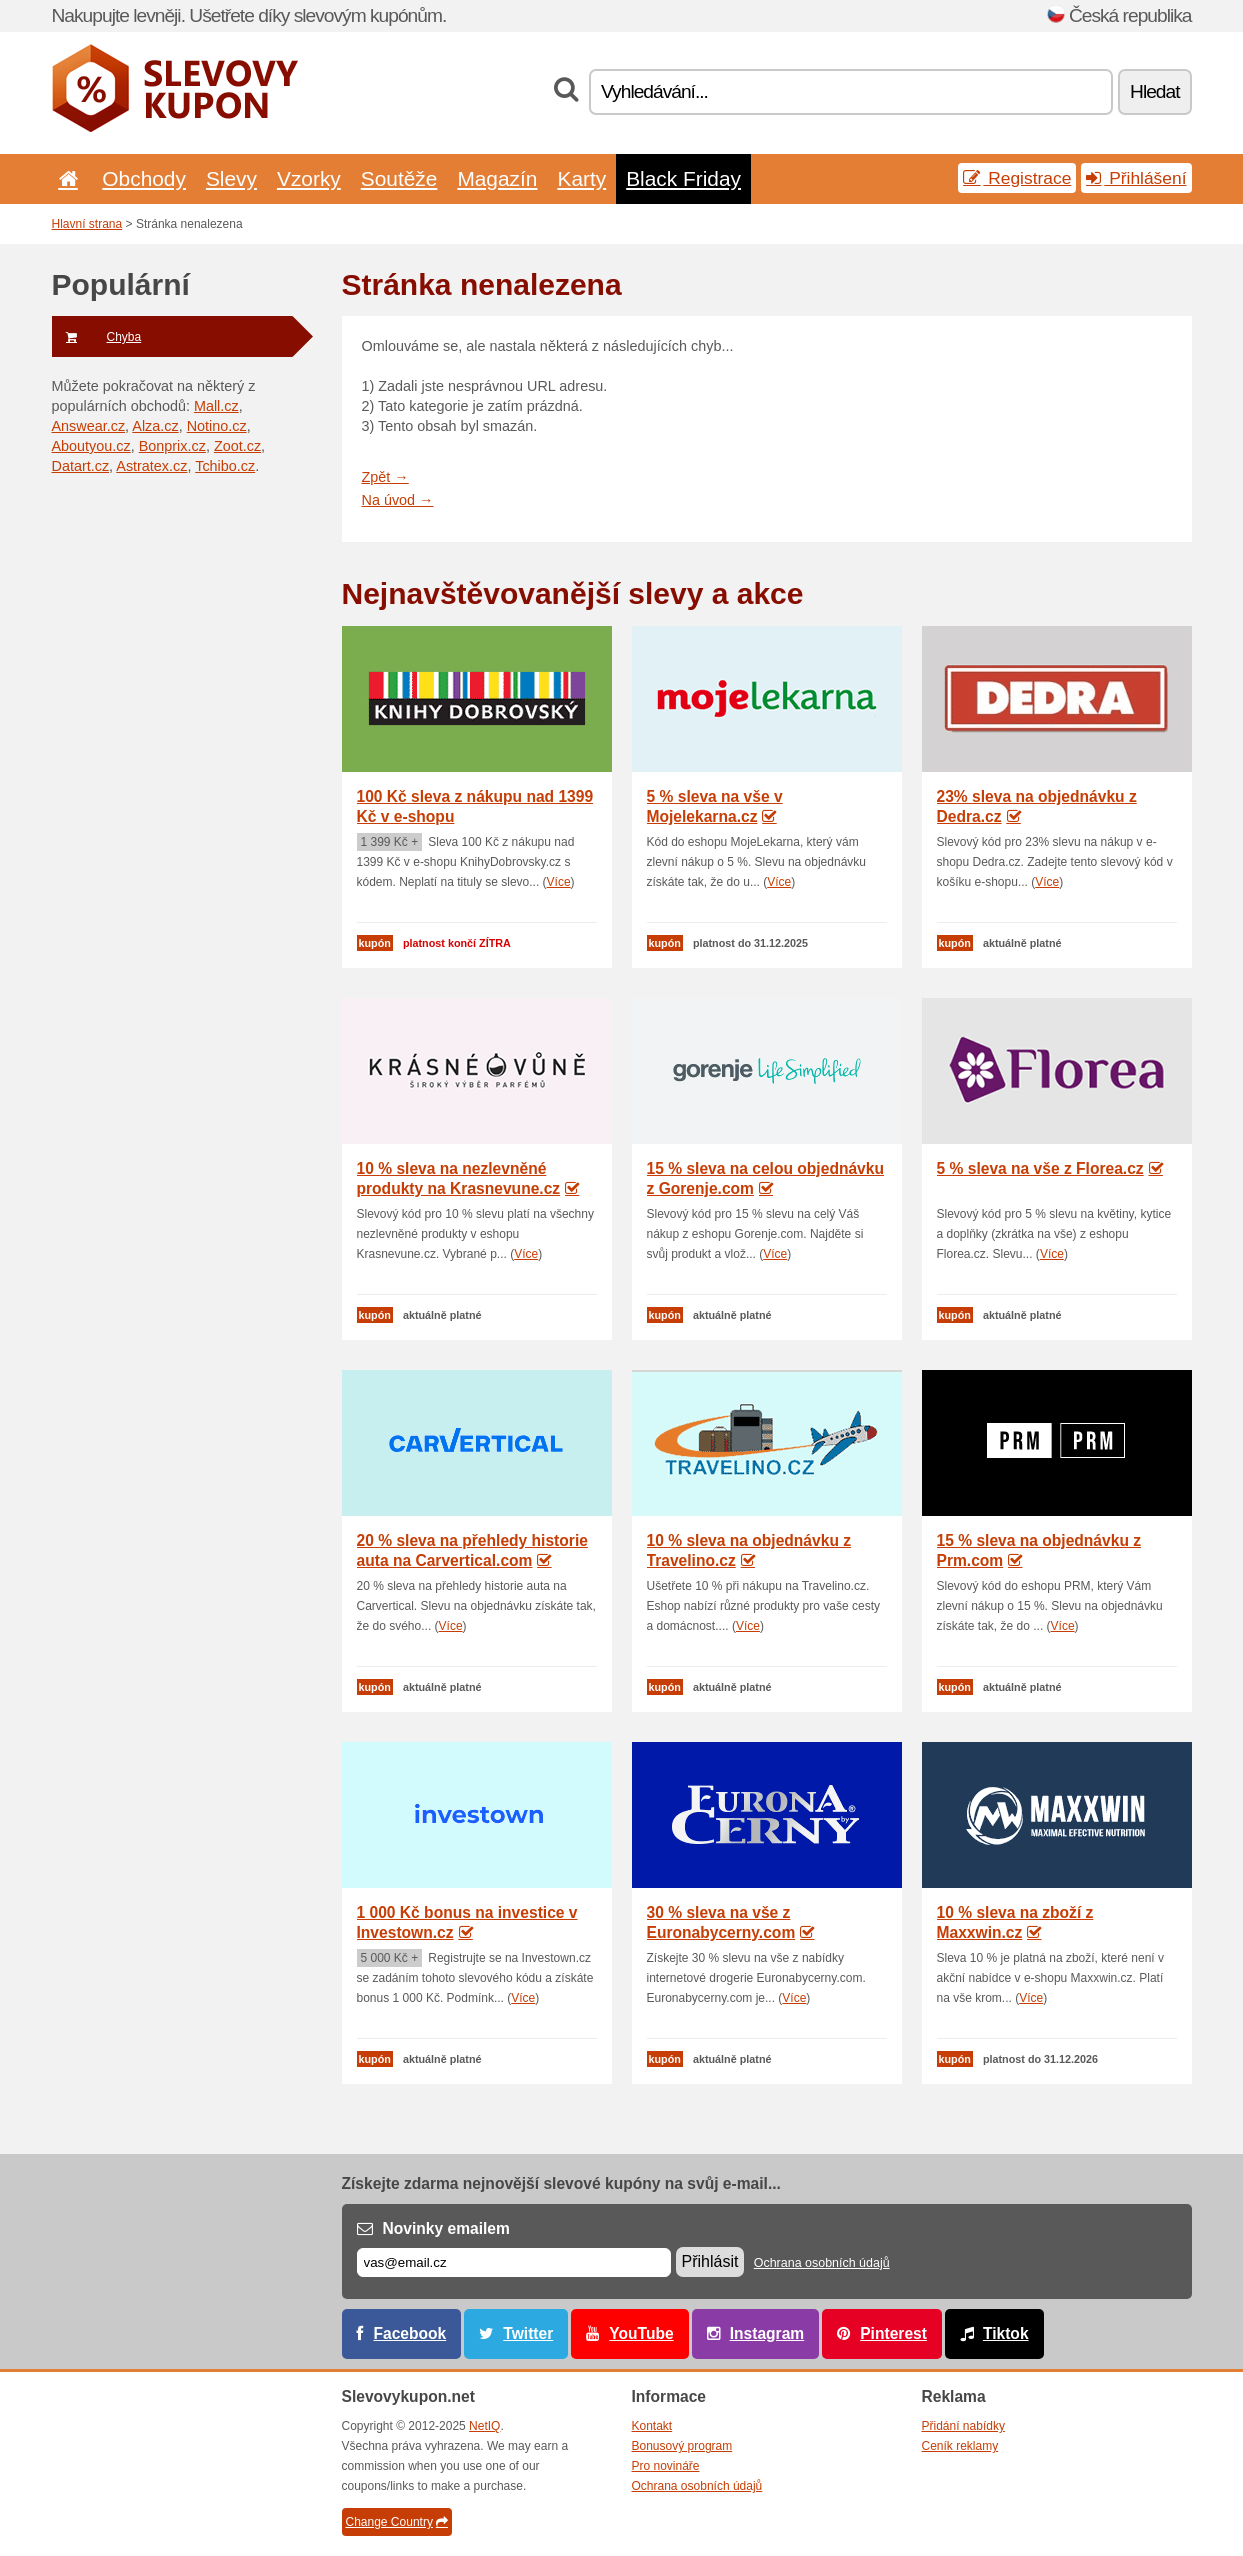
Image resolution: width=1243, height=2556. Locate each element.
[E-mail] (514, 2262)
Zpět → (385, 477)
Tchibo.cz (225, 466)
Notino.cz (217, 426)
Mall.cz (216, 406)
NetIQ (484, 2426)
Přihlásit (710, 2261)
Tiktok (1006, 2333)
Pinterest (893, 2333)
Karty (581, 178)
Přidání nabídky (963, 2426)
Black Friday (683, 178)
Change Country (397, 2522)
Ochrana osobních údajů (822, 2263)
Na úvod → (398, 500)
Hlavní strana (87, 224)
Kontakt (652, 2426)
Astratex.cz (151, 466)
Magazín (497, 178)
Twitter (528, 2333)
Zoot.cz (237, 446)
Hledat (1154, 91)
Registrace (1017, 178)
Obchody (144, 178)
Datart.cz (81, 466)
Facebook (410, 2333)
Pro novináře (666, 2466)
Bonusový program (682, 2446)
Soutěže (399, 178)
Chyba (97, 337)
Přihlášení (1136, 178)
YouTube (641, 2333)
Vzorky (309, 178)
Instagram (767, 2333)
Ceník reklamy (960, 2446)
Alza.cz (155, 426)
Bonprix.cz (172, 446)
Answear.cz (89, 426)
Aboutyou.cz (91, 446)
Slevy (231, 178)
